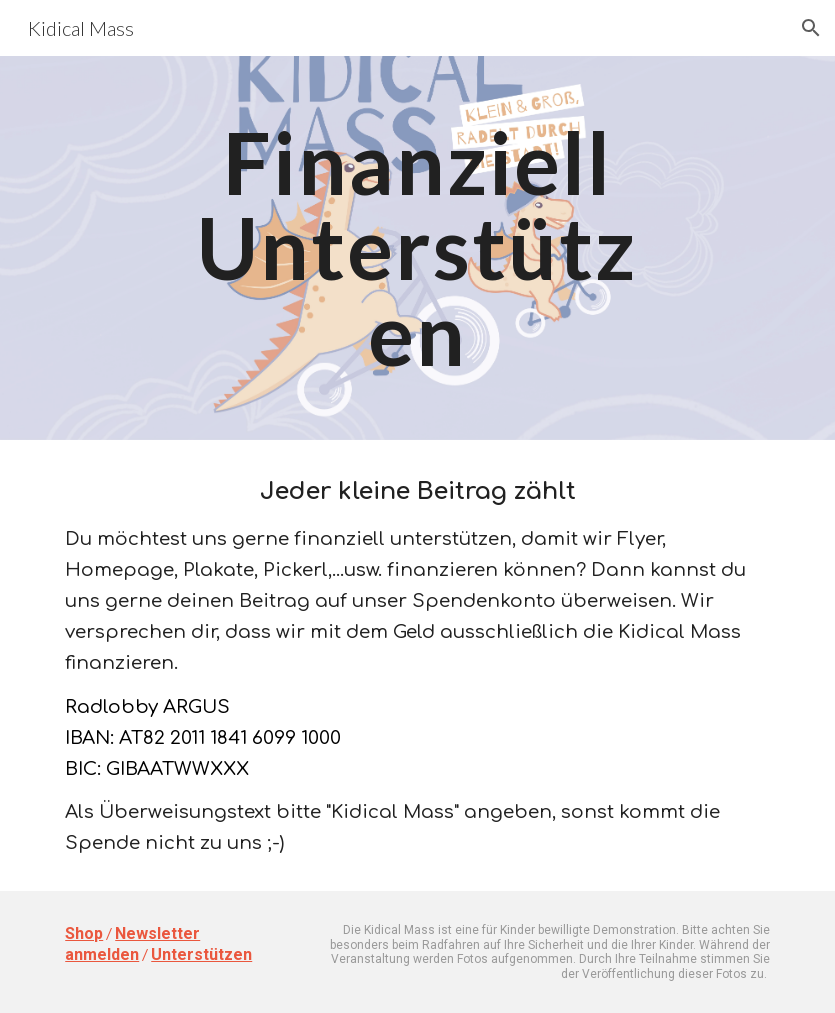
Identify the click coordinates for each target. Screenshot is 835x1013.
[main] (417, 248)
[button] (811, 28)
